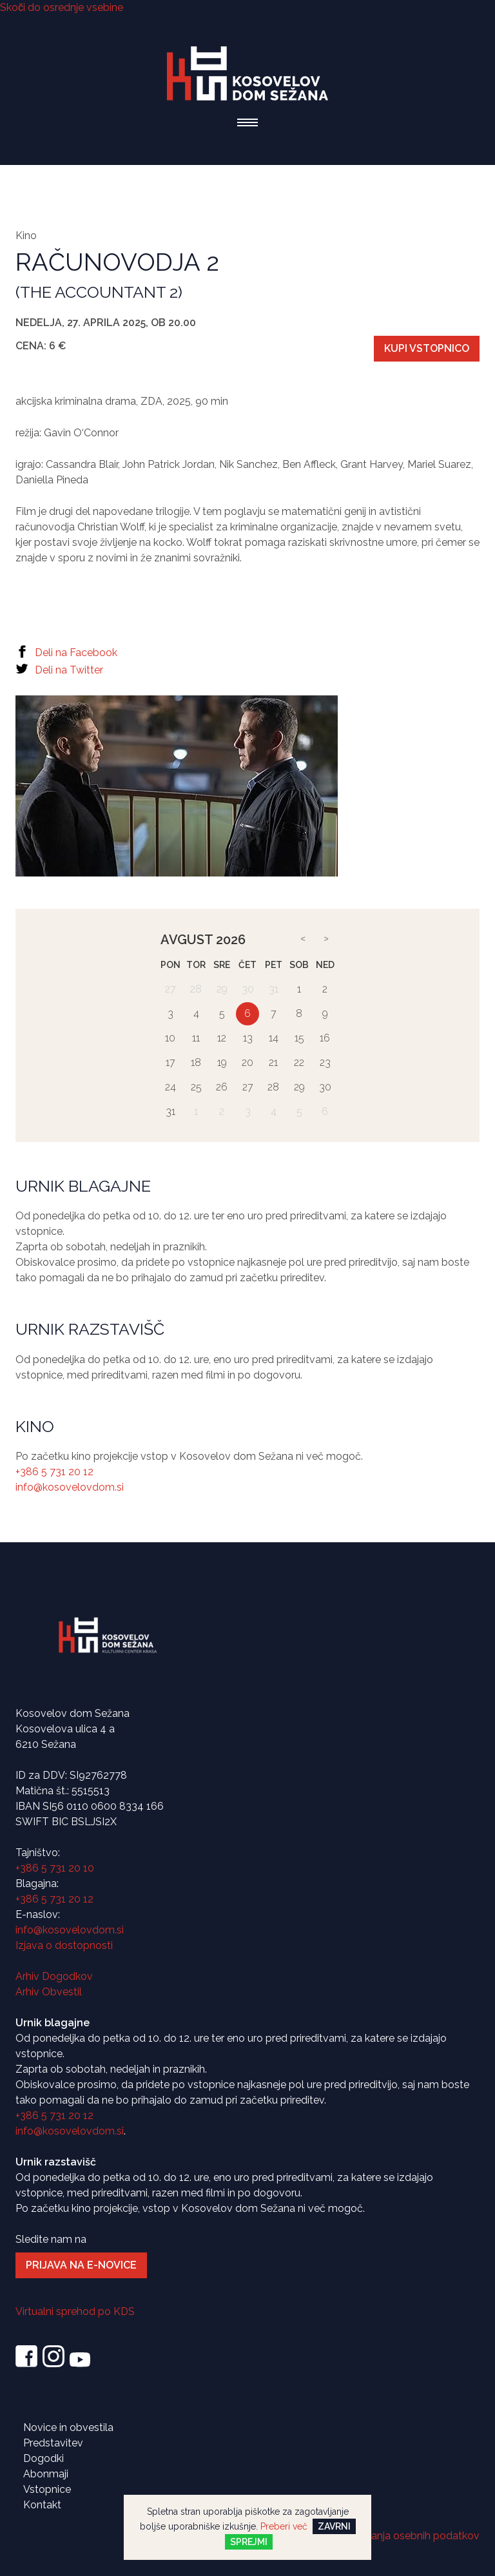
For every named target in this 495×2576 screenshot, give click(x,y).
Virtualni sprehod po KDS (75, 2311)
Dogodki (43, 2458)
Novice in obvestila (68, 2427)
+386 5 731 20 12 (54, 1472)
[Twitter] (247, 671)
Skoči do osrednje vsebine (61, 7)
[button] (247, 122)
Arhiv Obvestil (48, 1992)
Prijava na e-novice (81, 2265)
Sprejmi (248, 2542)
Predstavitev (53, 2443)
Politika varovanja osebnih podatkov (393, 2536)
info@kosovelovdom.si (69, 1487)
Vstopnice (47, 2489)
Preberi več (283, 2526)
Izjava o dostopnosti (64, 1945)
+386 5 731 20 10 (54, 1868)
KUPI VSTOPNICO (426, 348)
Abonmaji (45, 2474)
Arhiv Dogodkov (54, 1976)
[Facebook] (247, 654)
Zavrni (334, 2526)
